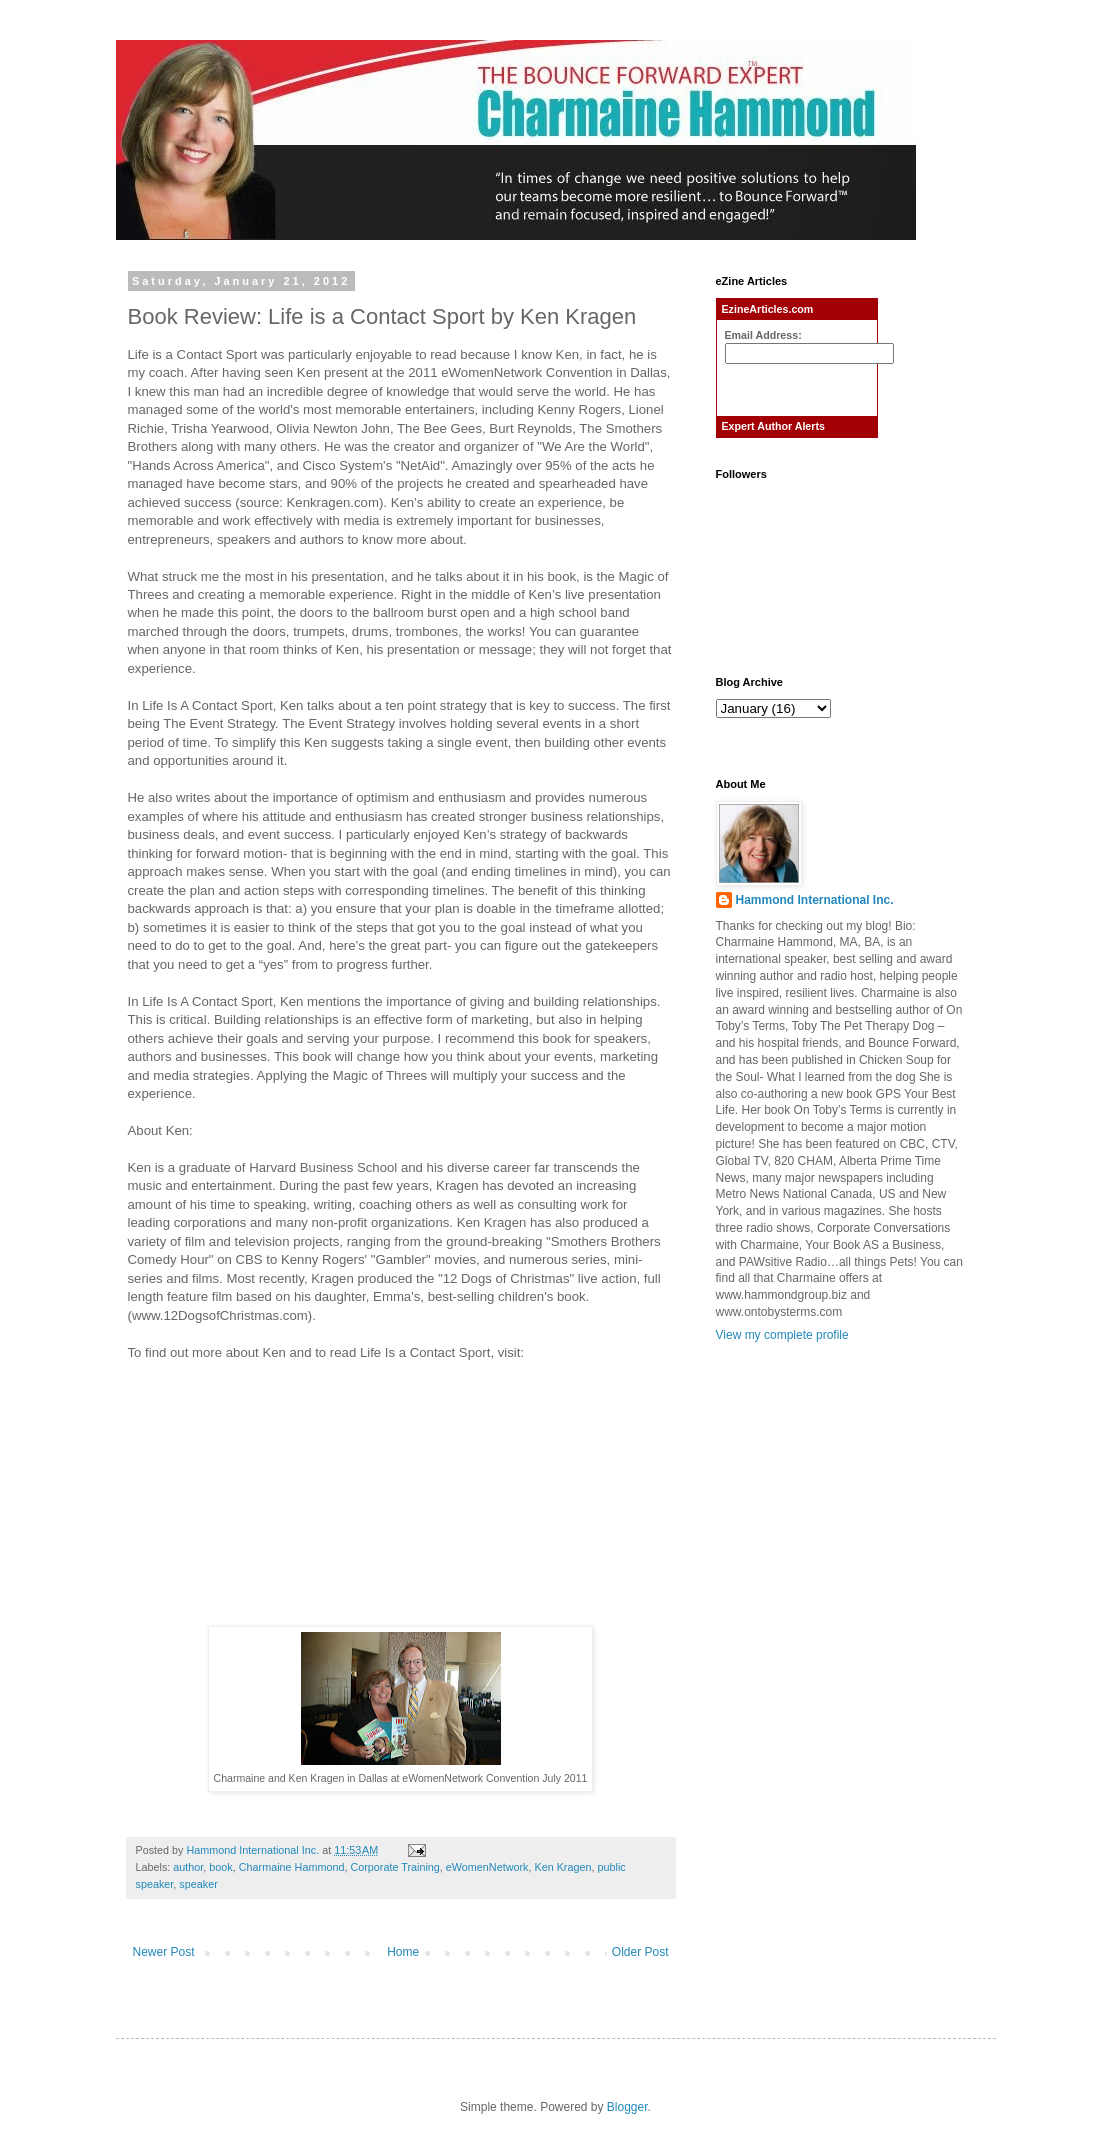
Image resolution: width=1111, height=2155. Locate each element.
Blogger (627, 2107)
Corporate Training (394, 1867)
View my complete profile (782, 1335)
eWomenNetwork (487, 1867)
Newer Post (164, 1952)
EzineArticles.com (768, 309)
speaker (198, 1884)
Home (403, 1952)
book (220, 1867)
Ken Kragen (562, 1867)
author (188, 1867)
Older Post (640, 1952)
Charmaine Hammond (292, 1867)
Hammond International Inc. (815, 900)
